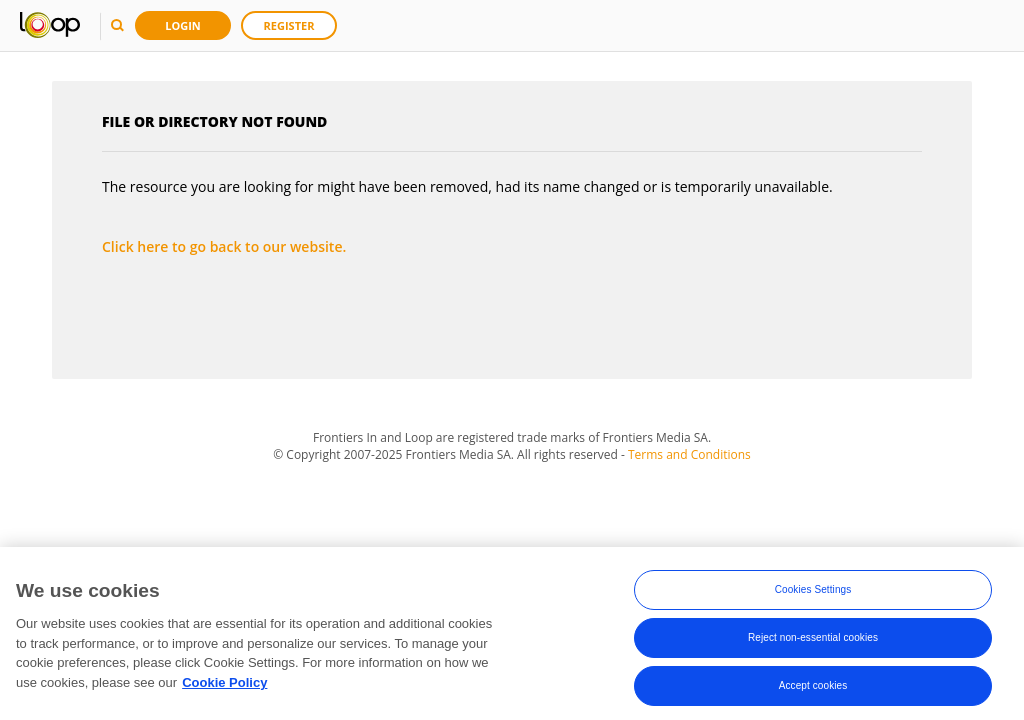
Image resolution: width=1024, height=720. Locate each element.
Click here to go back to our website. (224, 246)
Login (183, 25)
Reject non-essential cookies (813, 640)
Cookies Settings (813, 592)
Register (289, 25)
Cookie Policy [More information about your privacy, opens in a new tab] (224, 685)
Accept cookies (813, 688)
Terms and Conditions (689, 454)
